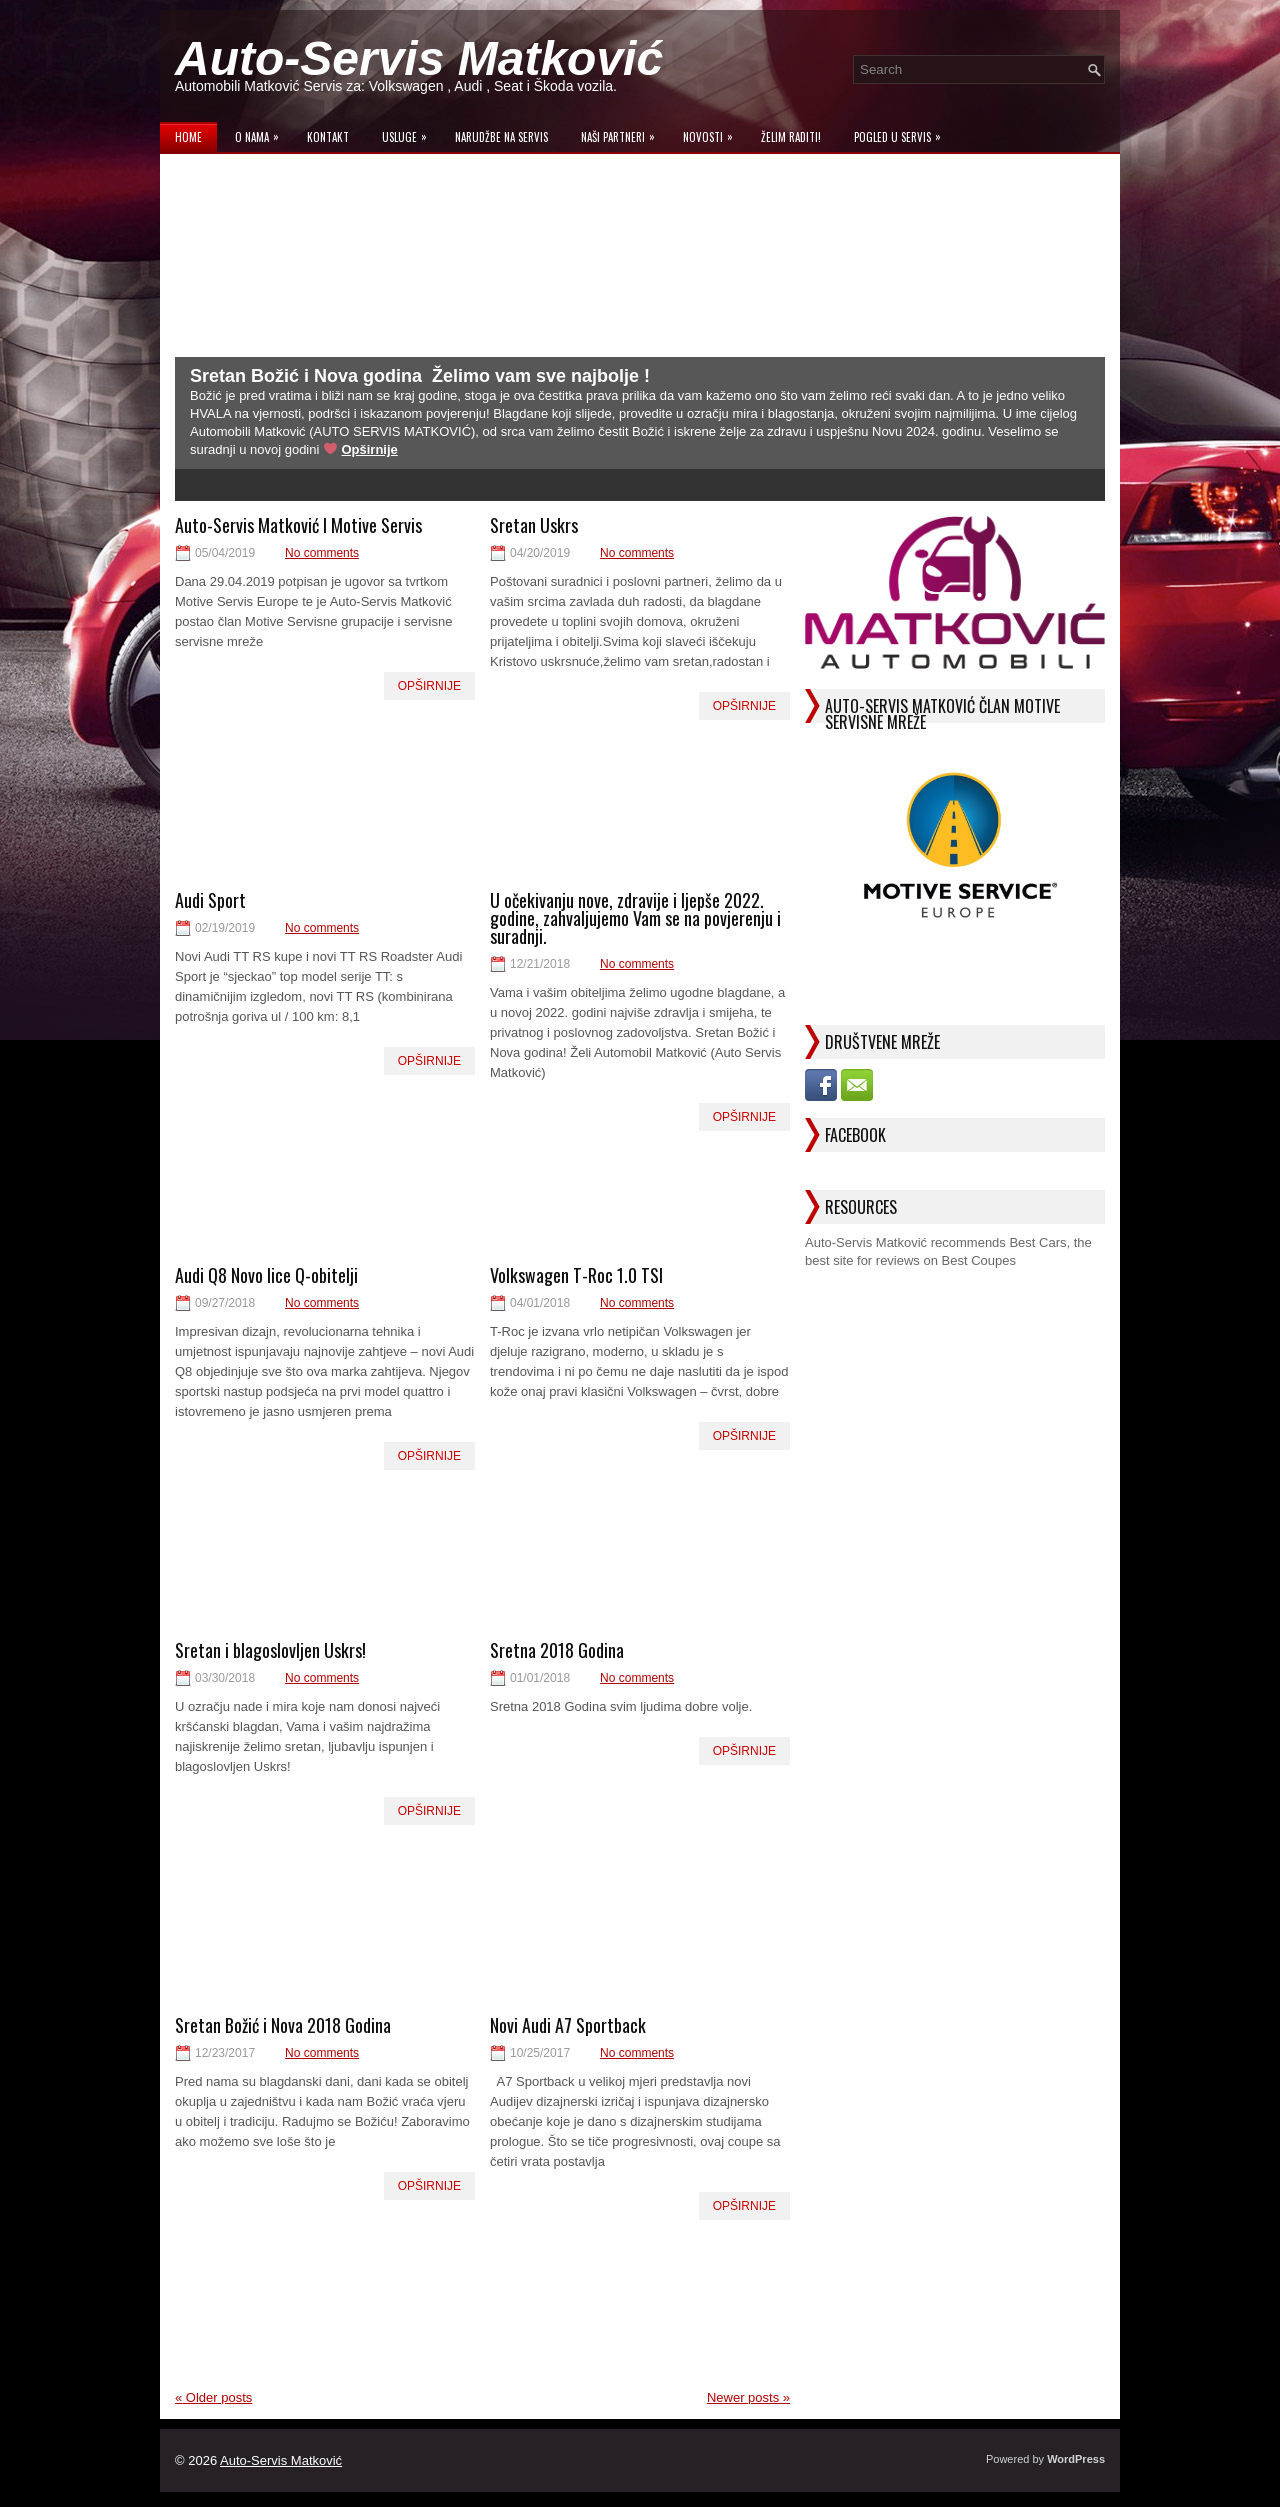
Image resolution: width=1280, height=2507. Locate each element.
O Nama (262, 132)
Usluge (409, 132)
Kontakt (328, 137)
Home (188, 137)
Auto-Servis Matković (419, 58)
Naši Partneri (623, 132)
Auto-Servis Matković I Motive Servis (298, 525)
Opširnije (369, 449)
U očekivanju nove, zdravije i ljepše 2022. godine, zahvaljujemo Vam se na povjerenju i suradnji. (635, 918)
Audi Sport (210, 900)
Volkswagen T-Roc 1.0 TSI (576, 1275)
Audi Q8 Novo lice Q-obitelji (266, 1275)
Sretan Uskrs (534, 525)
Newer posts (748, 2397)
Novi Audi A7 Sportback (568, 2025)
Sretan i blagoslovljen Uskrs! (270, 1650)
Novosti (713, 132)
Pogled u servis (902, 132)
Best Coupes (979, 1260)
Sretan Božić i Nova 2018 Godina (283, 2025)
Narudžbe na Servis (501, 137)
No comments (322, 553)
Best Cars (1037, 1242)
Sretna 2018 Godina (557, 1650)
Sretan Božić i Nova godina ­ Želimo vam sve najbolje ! (420, 376)
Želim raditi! (791, 137)
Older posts (213, 2397)
